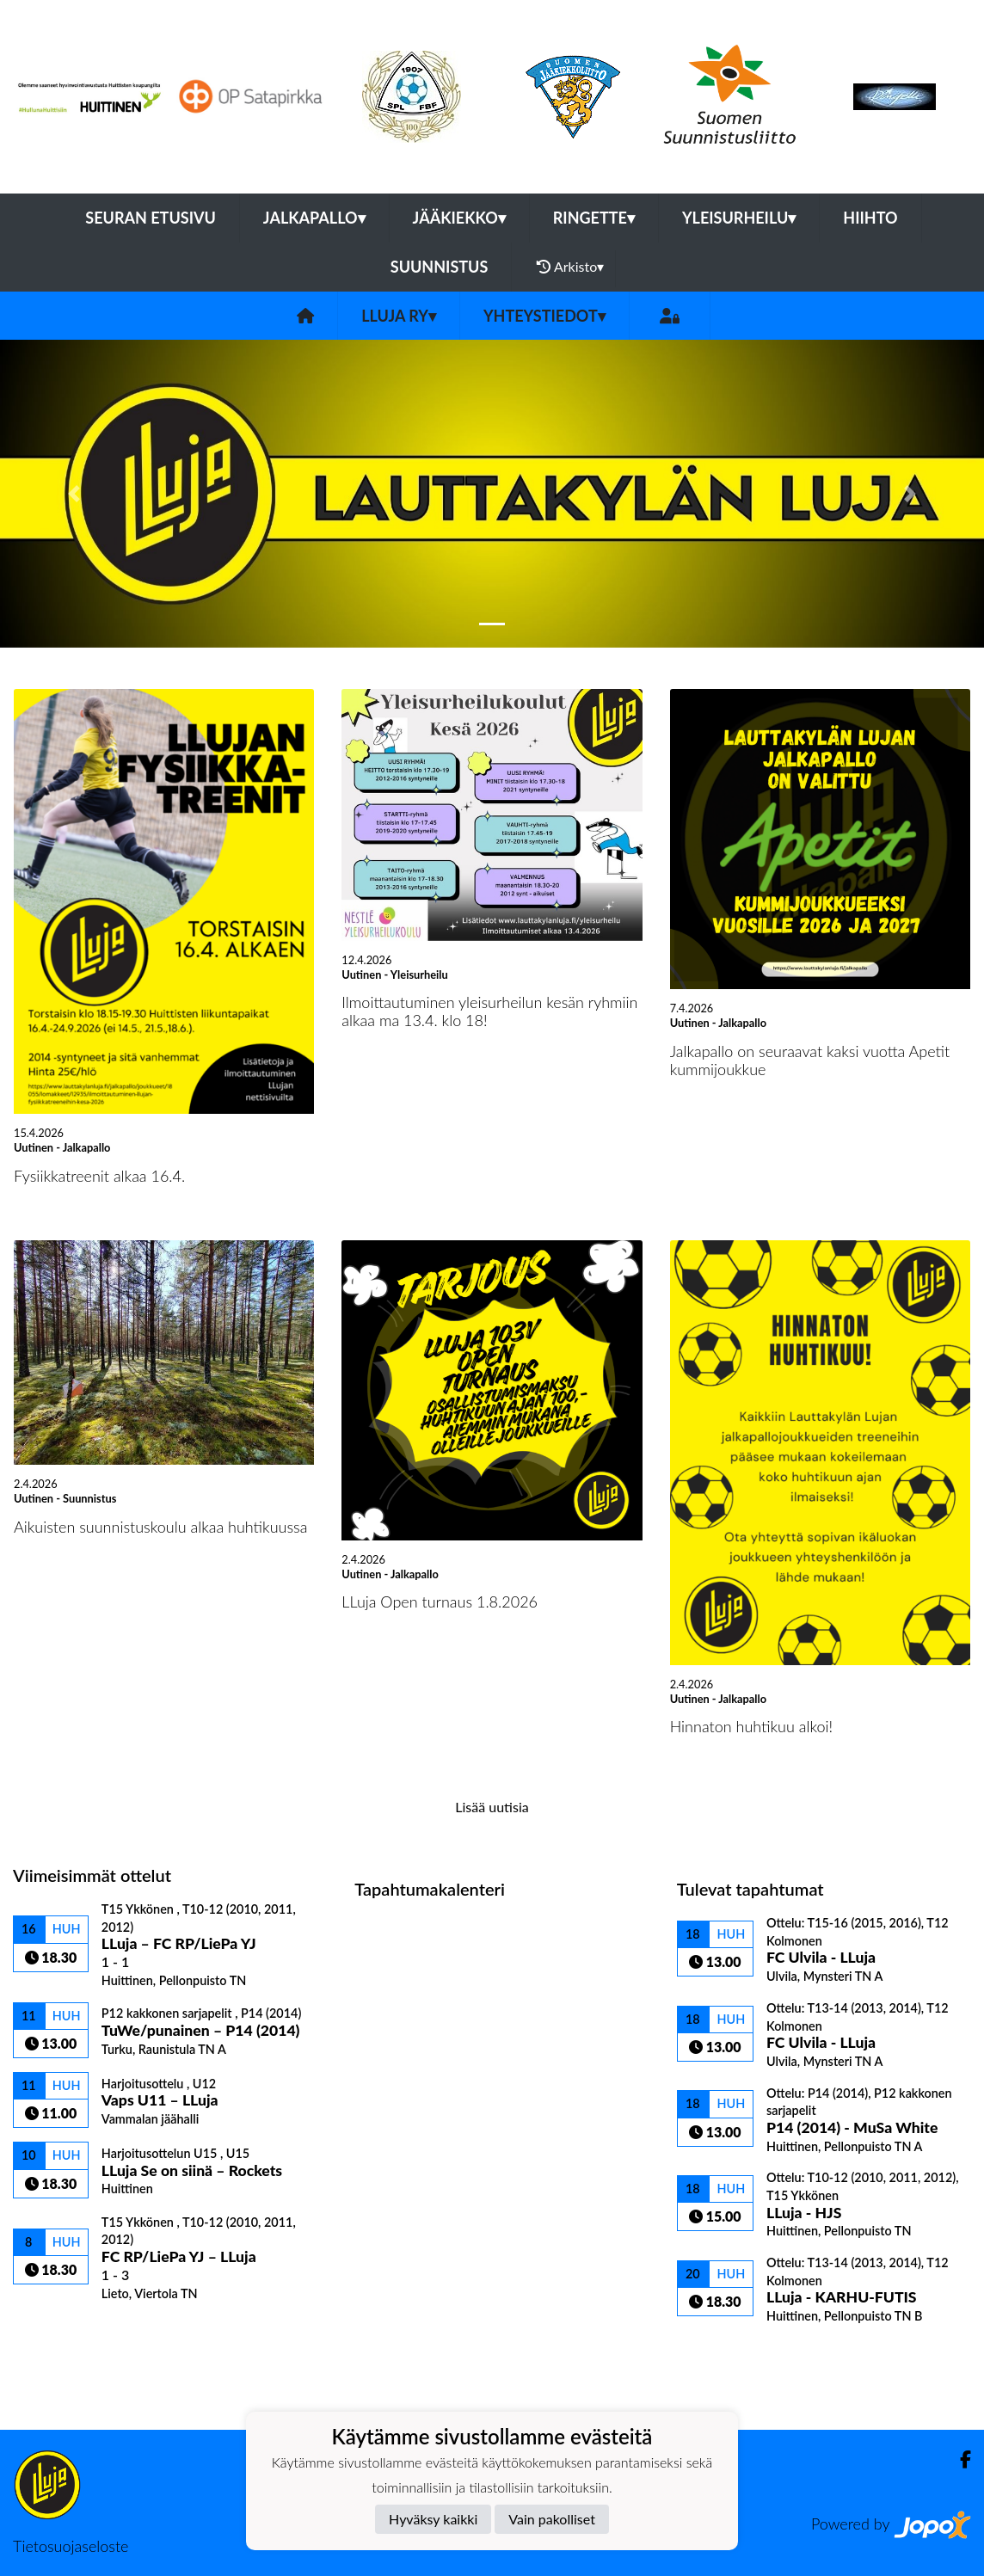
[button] (74, 494)
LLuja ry (398, 315)
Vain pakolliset (551, 2519)
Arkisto (570, 266)
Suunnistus (440, 266)
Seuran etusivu (150, 217)
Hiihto (870, 217)
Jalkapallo (314, 217)
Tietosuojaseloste (70, 2545)
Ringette (594, 217)
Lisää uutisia (491, 1806)
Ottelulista (55, 2330)
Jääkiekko (459, 217)
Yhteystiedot (544, 315)
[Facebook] (958, 2459)
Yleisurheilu (739, 217)
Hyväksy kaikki (433, 2519)
